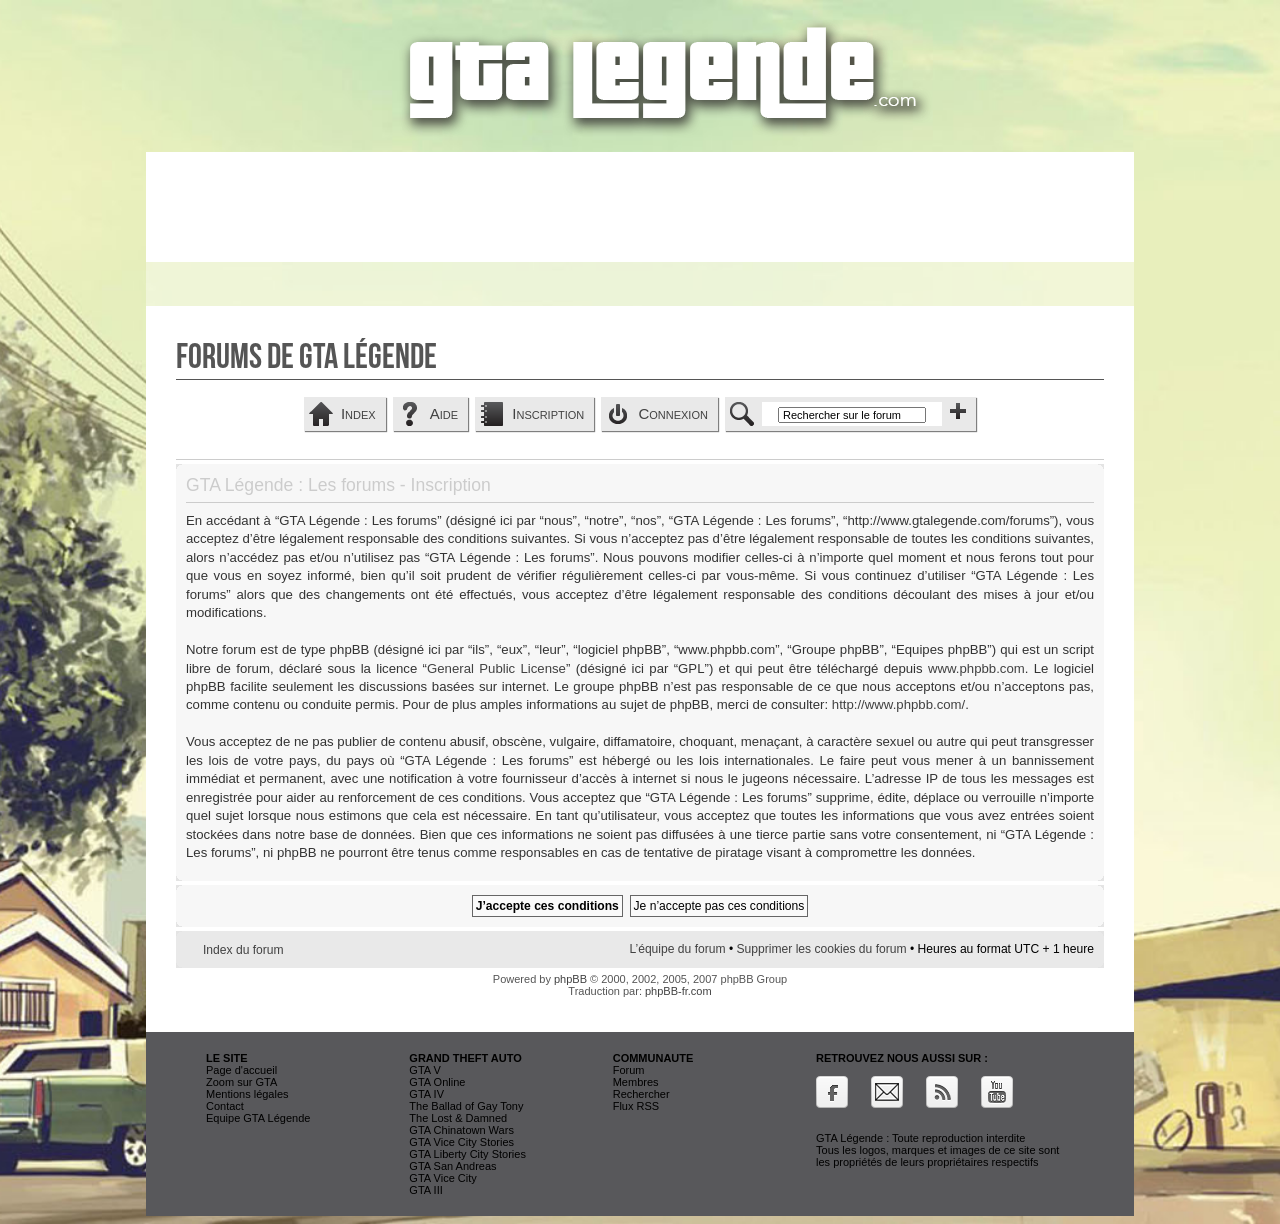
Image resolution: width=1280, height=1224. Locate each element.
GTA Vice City (442, 1178)
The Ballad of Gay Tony (466, 1106)
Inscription (548, 413)
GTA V (425, 1070)
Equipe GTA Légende (258, 1118)
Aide (444, 413)
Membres (636, 1082)
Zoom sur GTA (241, 1082)
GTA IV (426, 1094)
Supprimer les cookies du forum (822, 949)
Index (358, 413)
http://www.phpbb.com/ (898, 704)
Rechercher (641, 1094)
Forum (629, 1070)
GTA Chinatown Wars (461, 1130)
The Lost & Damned (458, 1118)
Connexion (673, 413)
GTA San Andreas (452, 1166)
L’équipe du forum (677, 949)
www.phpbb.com (976, 668)
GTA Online (437, 1082)
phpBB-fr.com (678, 991)
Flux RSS (636, 1106)
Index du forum (243, 950)
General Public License (496, 668)
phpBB (570, 979)
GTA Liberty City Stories (467, 1154)
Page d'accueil (241, 1070)
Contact (225, 1106)
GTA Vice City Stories (461, 1142)
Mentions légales (247, 1094)
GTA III (425, 1190)
